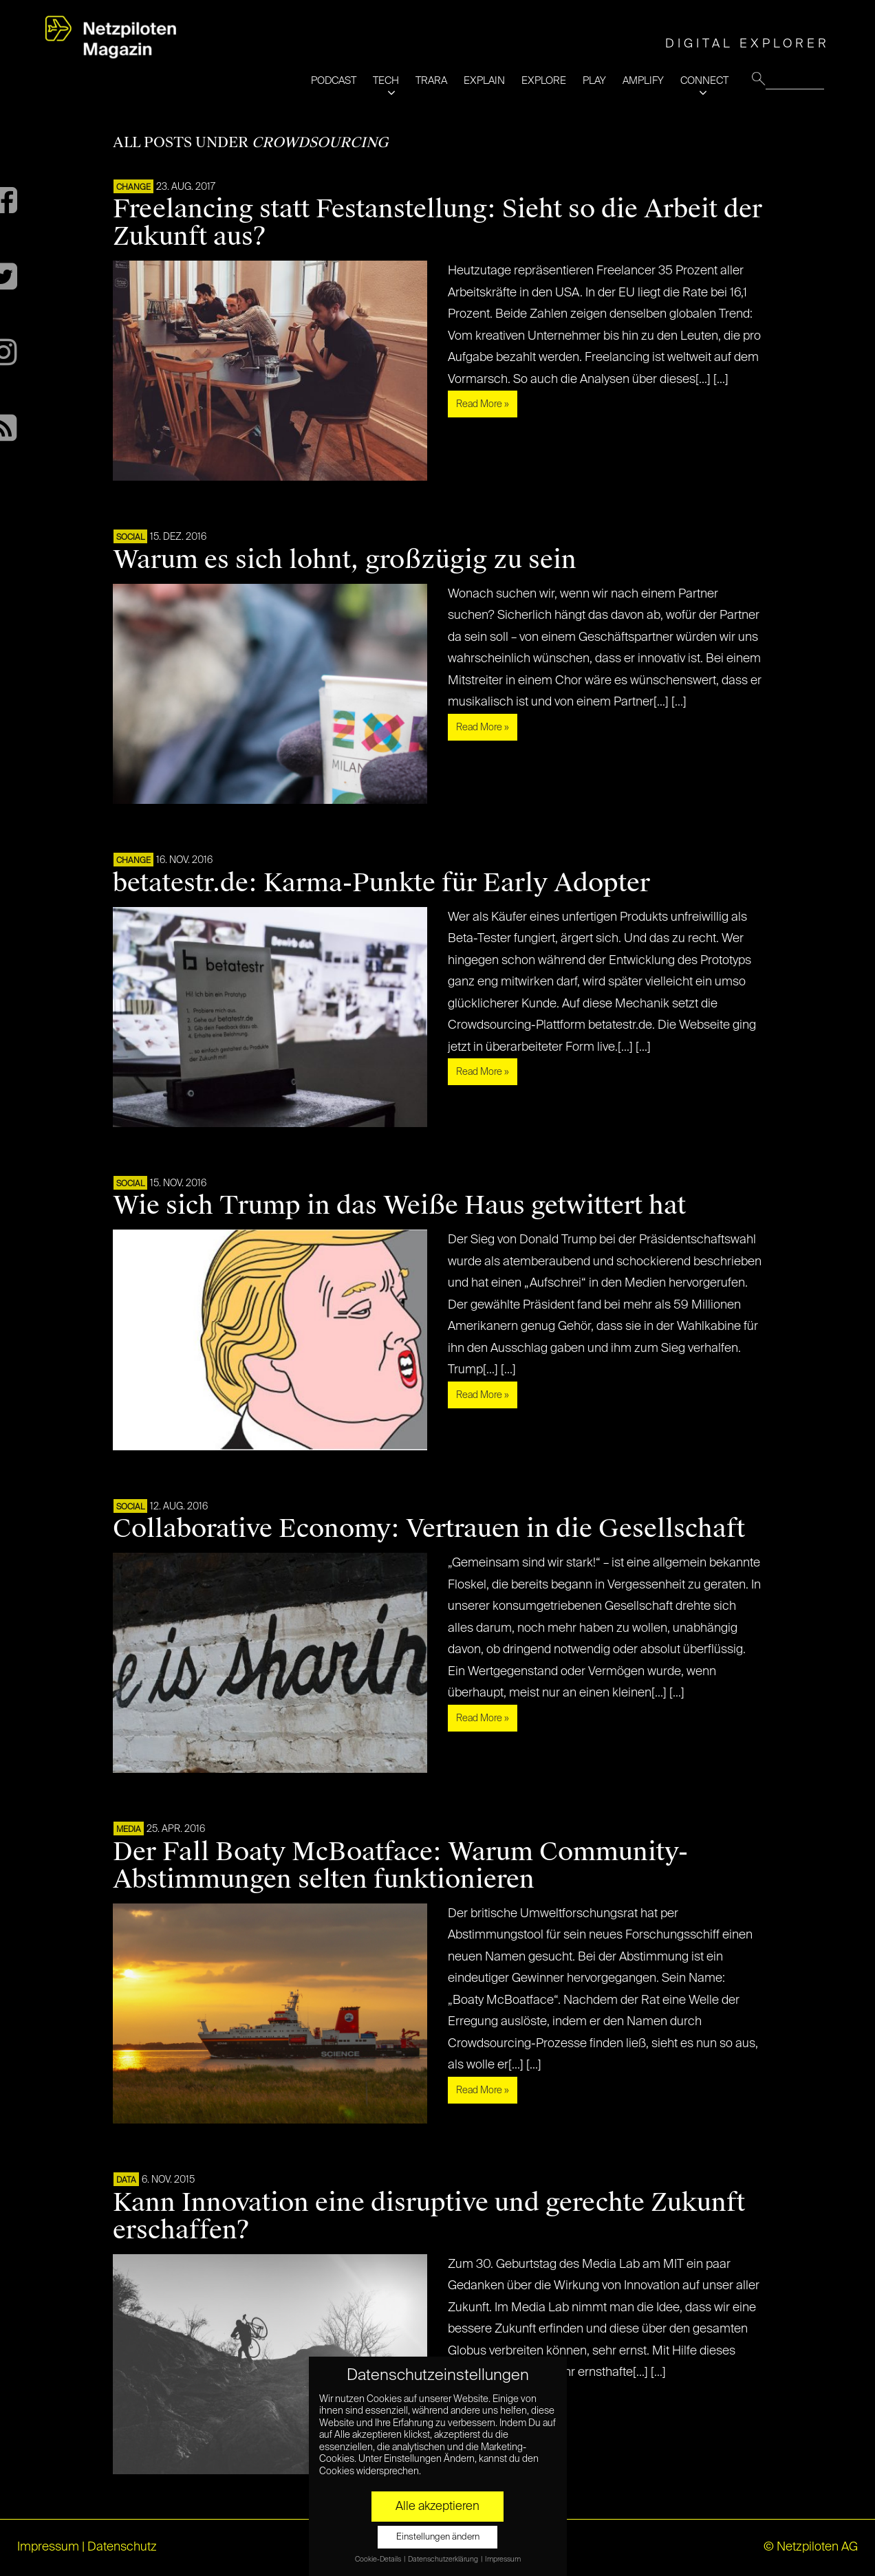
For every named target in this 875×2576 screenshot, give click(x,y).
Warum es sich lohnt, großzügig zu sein (344, 560)
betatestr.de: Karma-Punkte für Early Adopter (381, 883)
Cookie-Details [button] (378, 2559)
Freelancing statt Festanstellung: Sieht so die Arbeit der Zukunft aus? (437, 222)
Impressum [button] (503, 2559)
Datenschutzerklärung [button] (443, 2559)
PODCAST (333, 81)
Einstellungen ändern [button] (437, 2537)
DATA (126, 2180)
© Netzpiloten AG (811, 2547)
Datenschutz (122, 2547)
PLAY (594, 81)
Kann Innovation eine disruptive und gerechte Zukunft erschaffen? (429, 2216)
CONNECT (704, 81)
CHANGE (133, 188)
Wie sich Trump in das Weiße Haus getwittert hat (399, 1205)
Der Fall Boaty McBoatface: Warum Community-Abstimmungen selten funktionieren (400, 1865)
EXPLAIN (484, 81)
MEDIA (128, 1830)
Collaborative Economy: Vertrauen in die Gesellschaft (429, 1528)
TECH (386, 81)
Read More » (482, 404)
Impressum (48, 2547)
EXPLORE (543, 81)
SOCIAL (130, 538)
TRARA (431, 81)
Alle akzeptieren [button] (437, 2506)
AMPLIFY (643, 81)
